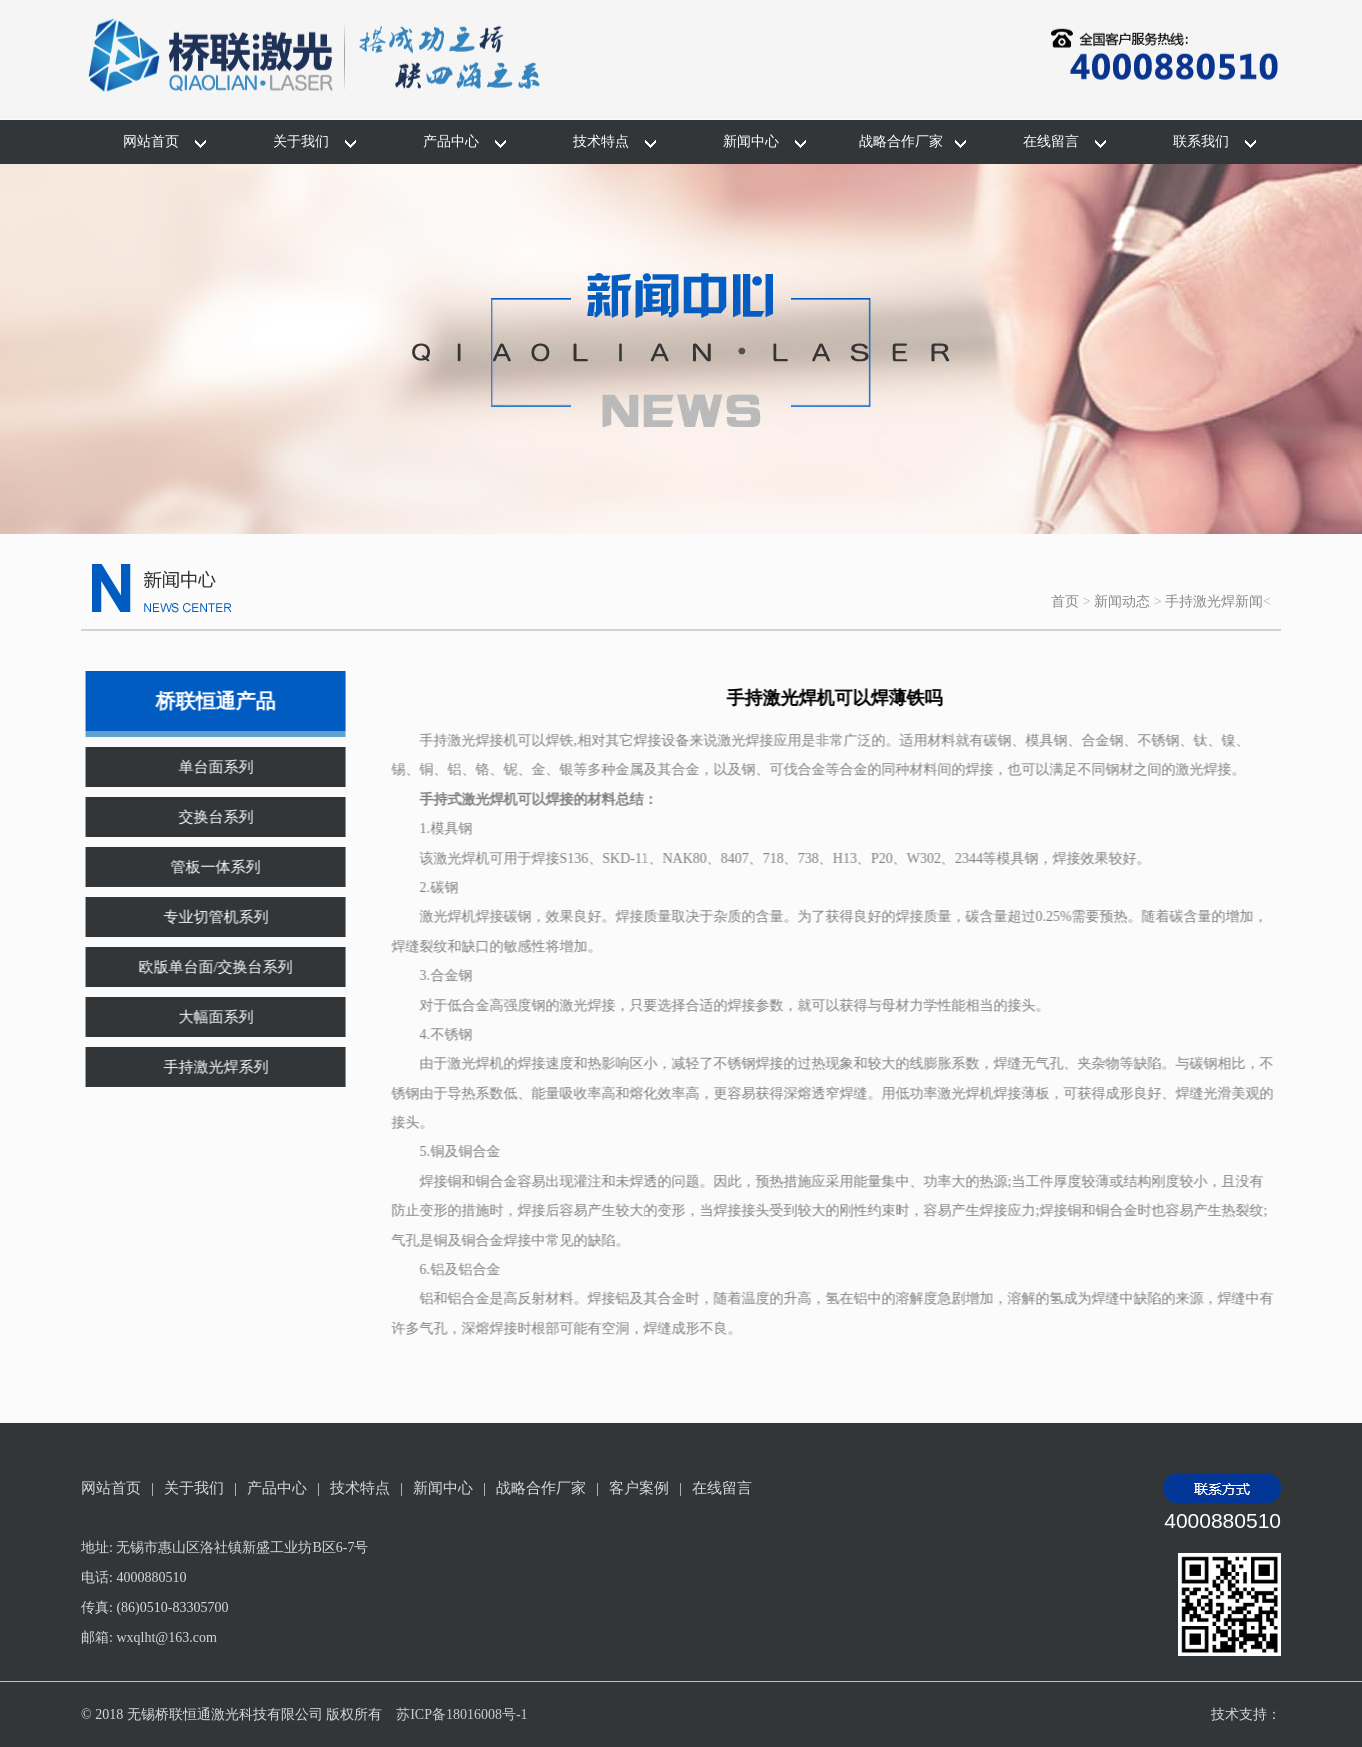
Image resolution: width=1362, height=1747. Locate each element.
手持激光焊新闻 (1214, 601)
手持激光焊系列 (202, 1067)
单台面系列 (202, 767)
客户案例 (639, 1488)
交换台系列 (202, 817)
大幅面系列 (202, 1017)
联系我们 (1201, 141)
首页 (1065, 601)
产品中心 (451, 141)
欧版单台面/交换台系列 (203, 967)
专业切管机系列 (202, 917)
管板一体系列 (203, 867)
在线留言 (1051, 141)
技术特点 (601, 141)
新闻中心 (751, 141)
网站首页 (151, 141)
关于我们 (301, 141)
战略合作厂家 (901, 141)
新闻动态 (1122, 601)
